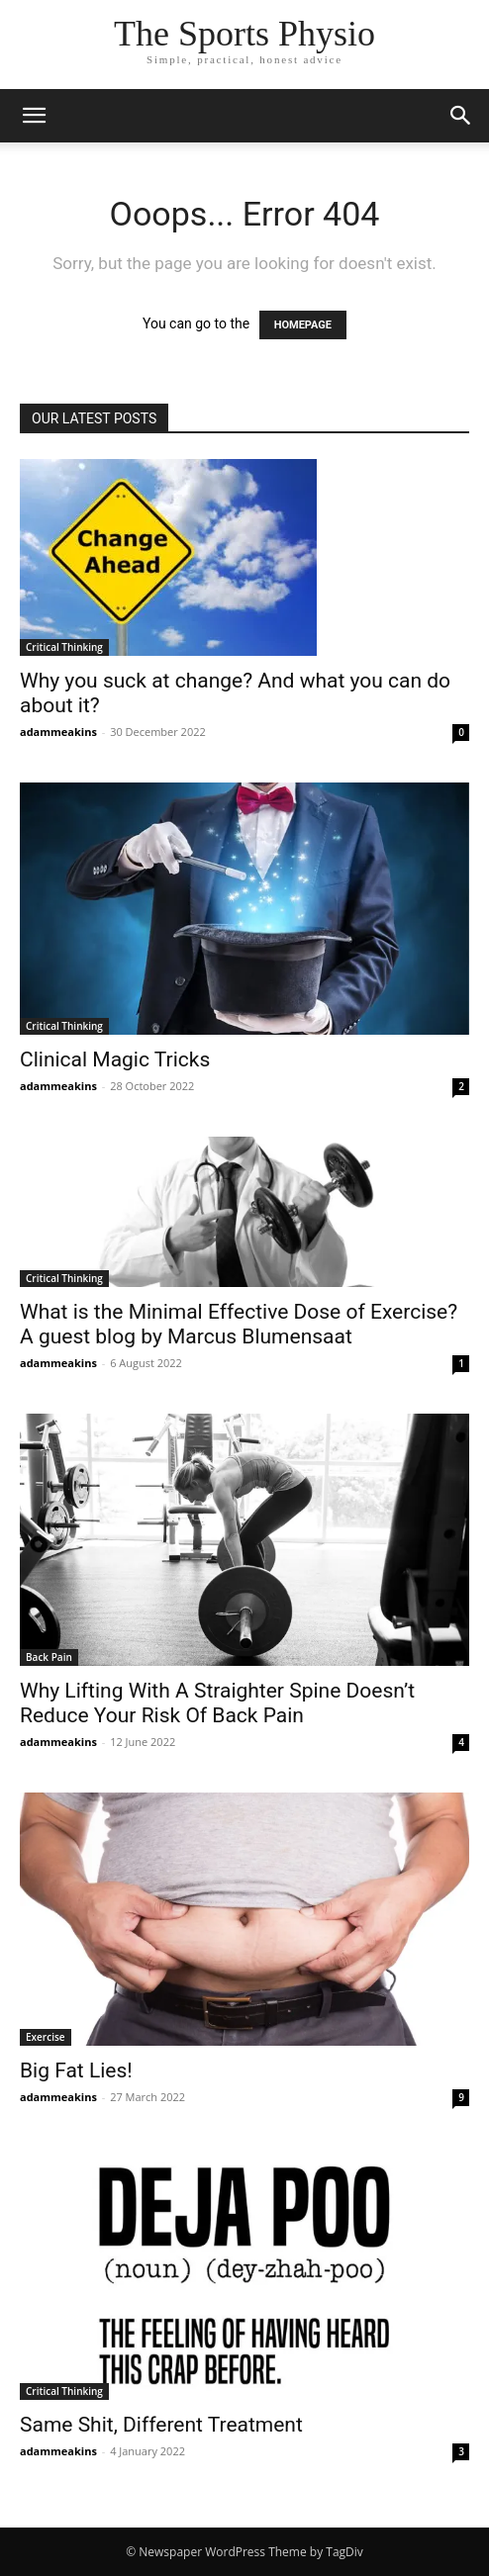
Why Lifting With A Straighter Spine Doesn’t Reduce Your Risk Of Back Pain (217, 1703)
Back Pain (49, 1657)
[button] (461, 115)
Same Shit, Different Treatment (161, 2425)
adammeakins (58, 731)
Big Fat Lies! (76, 2070)
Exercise (45, 2037)
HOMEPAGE (303, 325)
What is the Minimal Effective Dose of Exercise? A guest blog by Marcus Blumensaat (238, 1324)
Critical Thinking (64, 647)
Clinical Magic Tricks (115, 1059)
